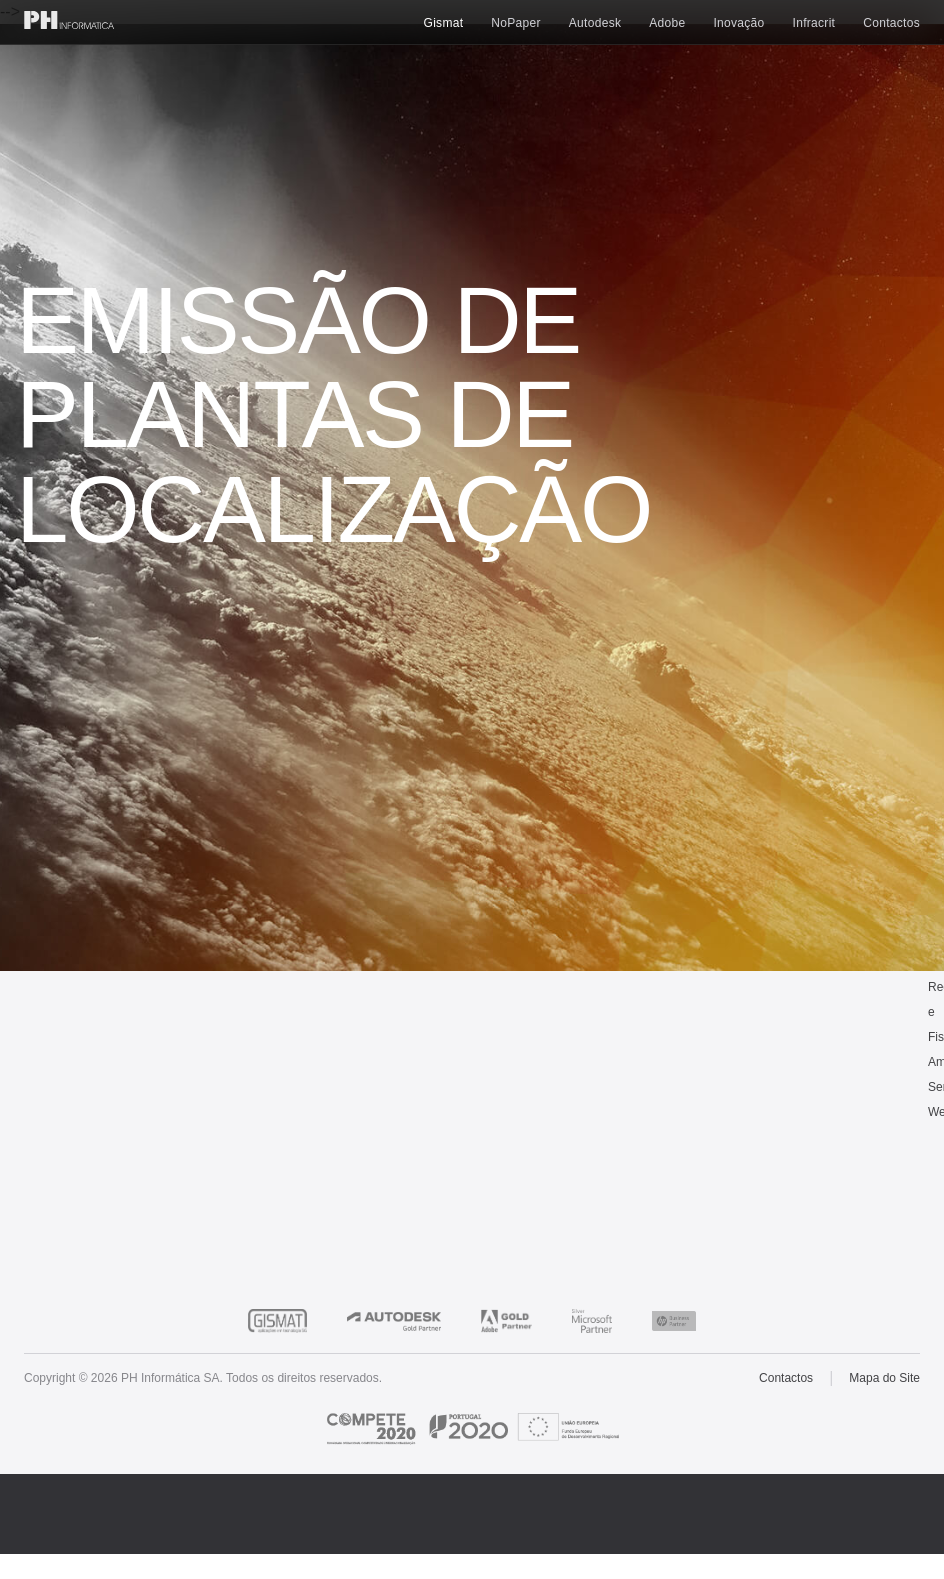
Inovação (738, 23)
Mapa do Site (884, 1378)
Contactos (891, 23)
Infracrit (814, 23)
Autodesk (595, 23)
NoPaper (515, 23)
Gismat (444, 23)
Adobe (667, 23)
